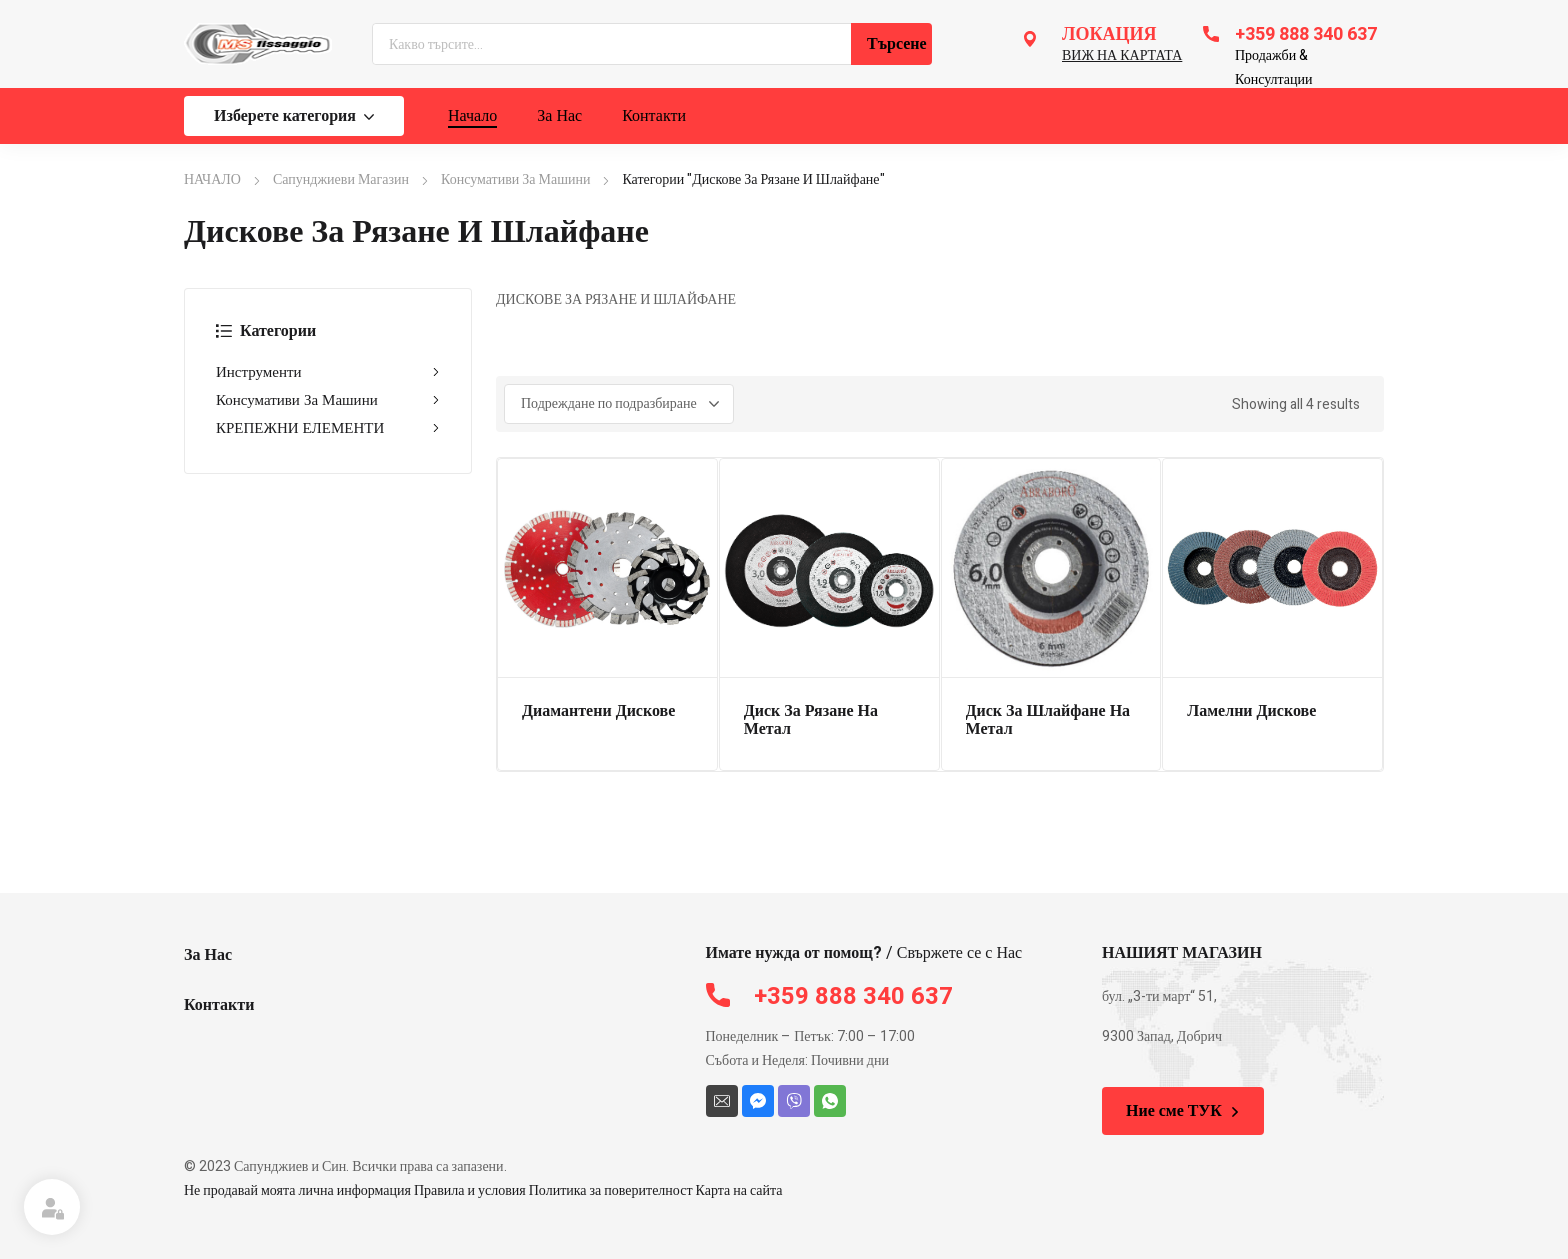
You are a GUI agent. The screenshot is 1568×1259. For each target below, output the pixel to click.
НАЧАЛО (212, 179)
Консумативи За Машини (515, 179)
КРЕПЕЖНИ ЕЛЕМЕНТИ (328, 428)
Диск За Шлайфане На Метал (1048, 720)
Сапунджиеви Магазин (341, 179)
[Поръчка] (619, 404)
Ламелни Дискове (1251, 711)
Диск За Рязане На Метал (811, 720)
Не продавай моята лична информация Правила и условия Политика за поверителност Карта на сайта (483, 1190)
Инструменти (328, 372)
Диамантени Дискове (598, 711)
